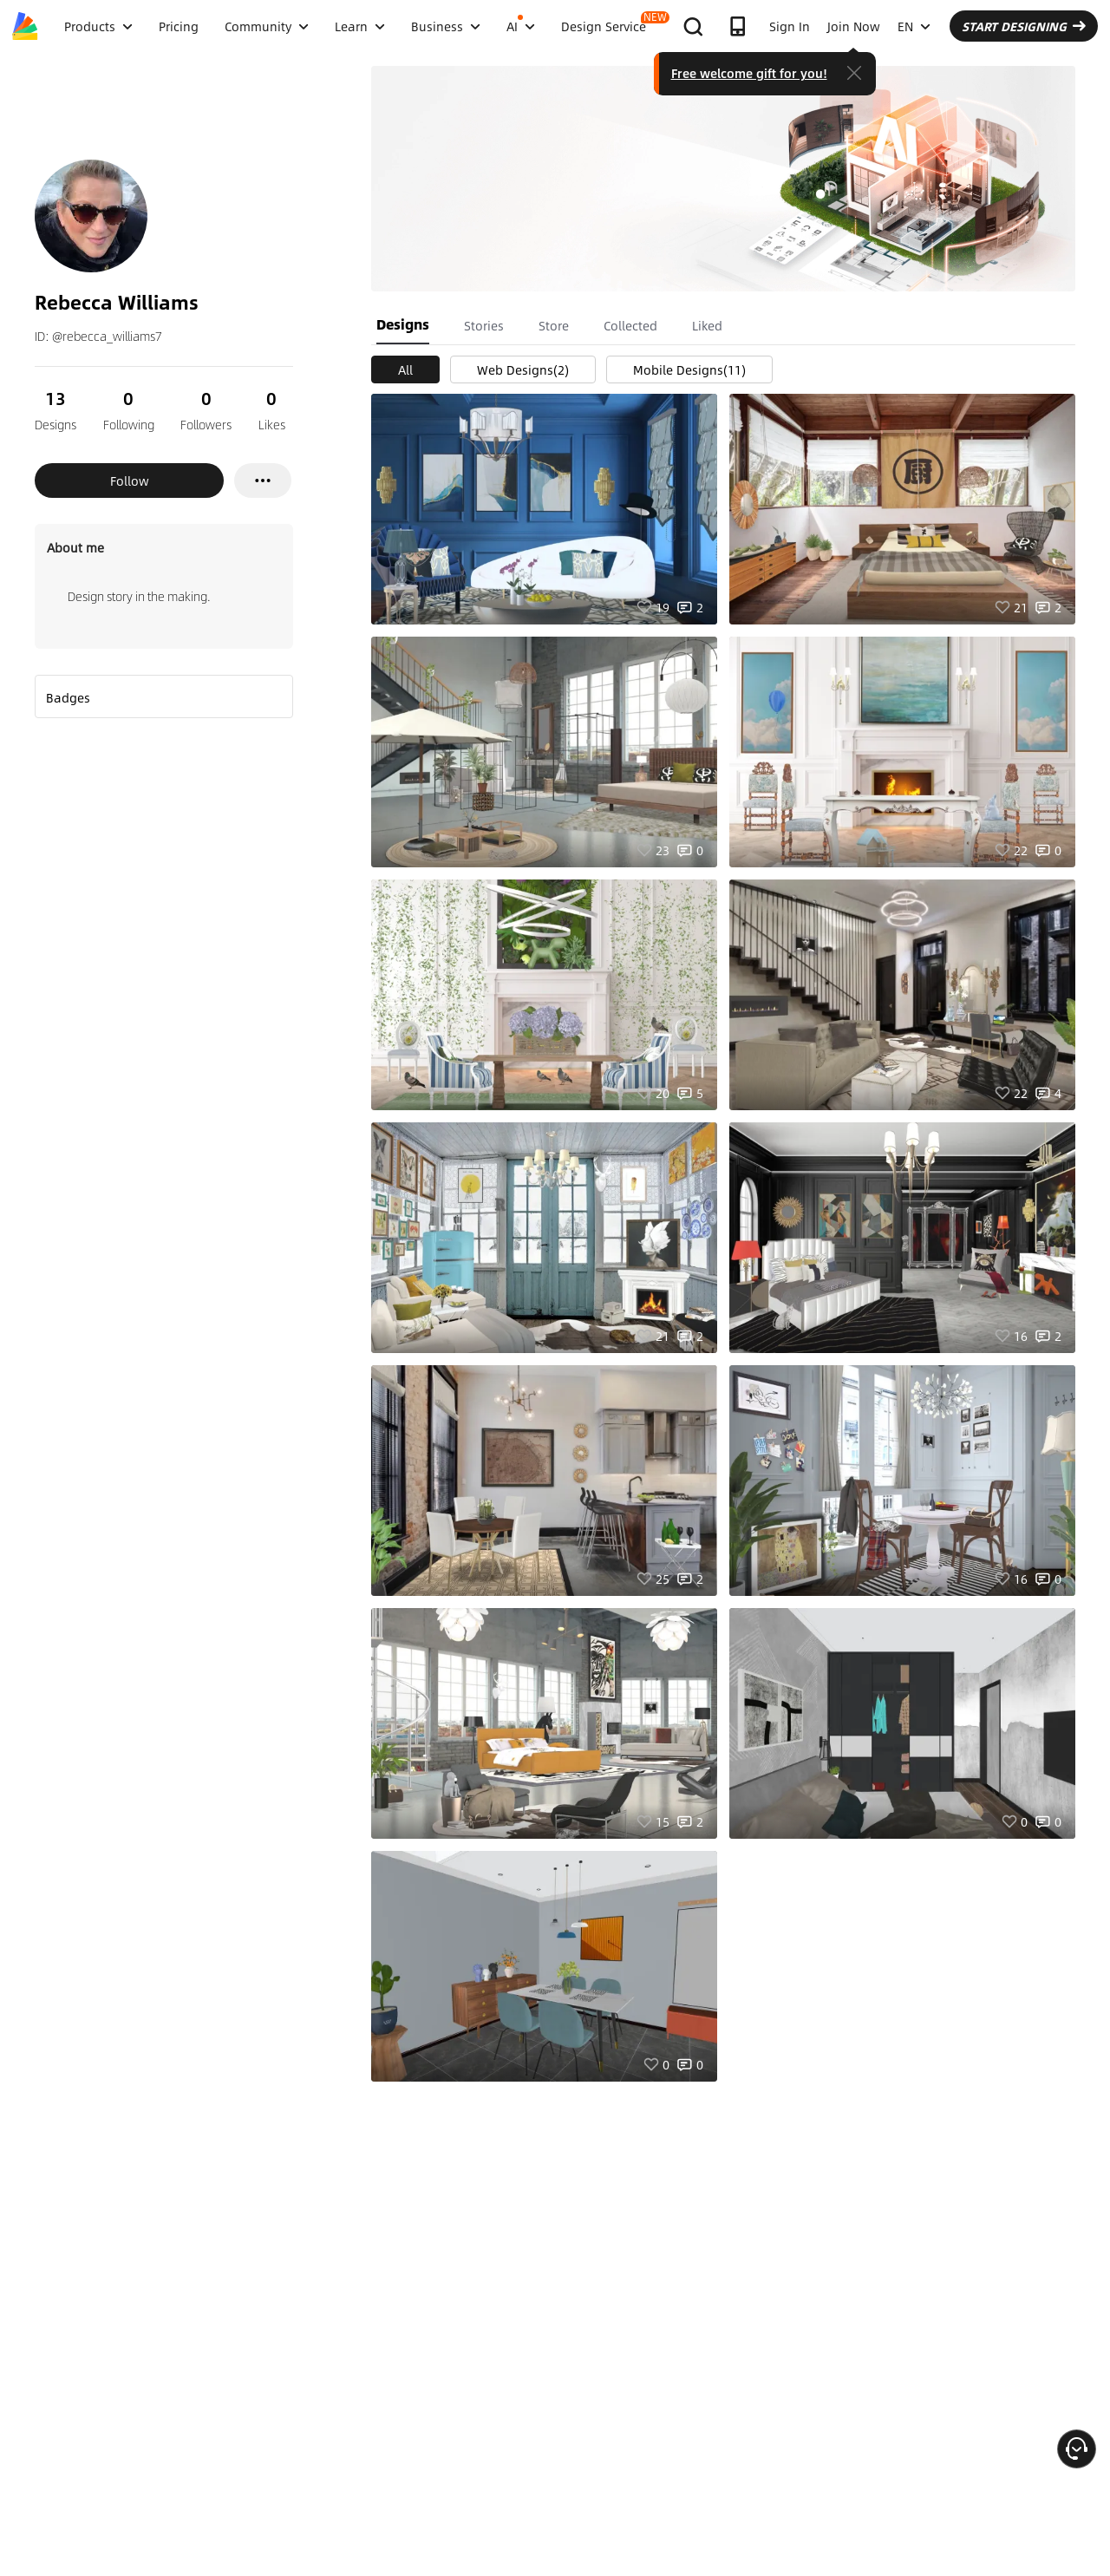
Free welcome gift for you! (749, 73)
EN (914, 26)
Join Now (853, 26)
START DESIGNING (1024, 26)
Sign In (789, 26)
